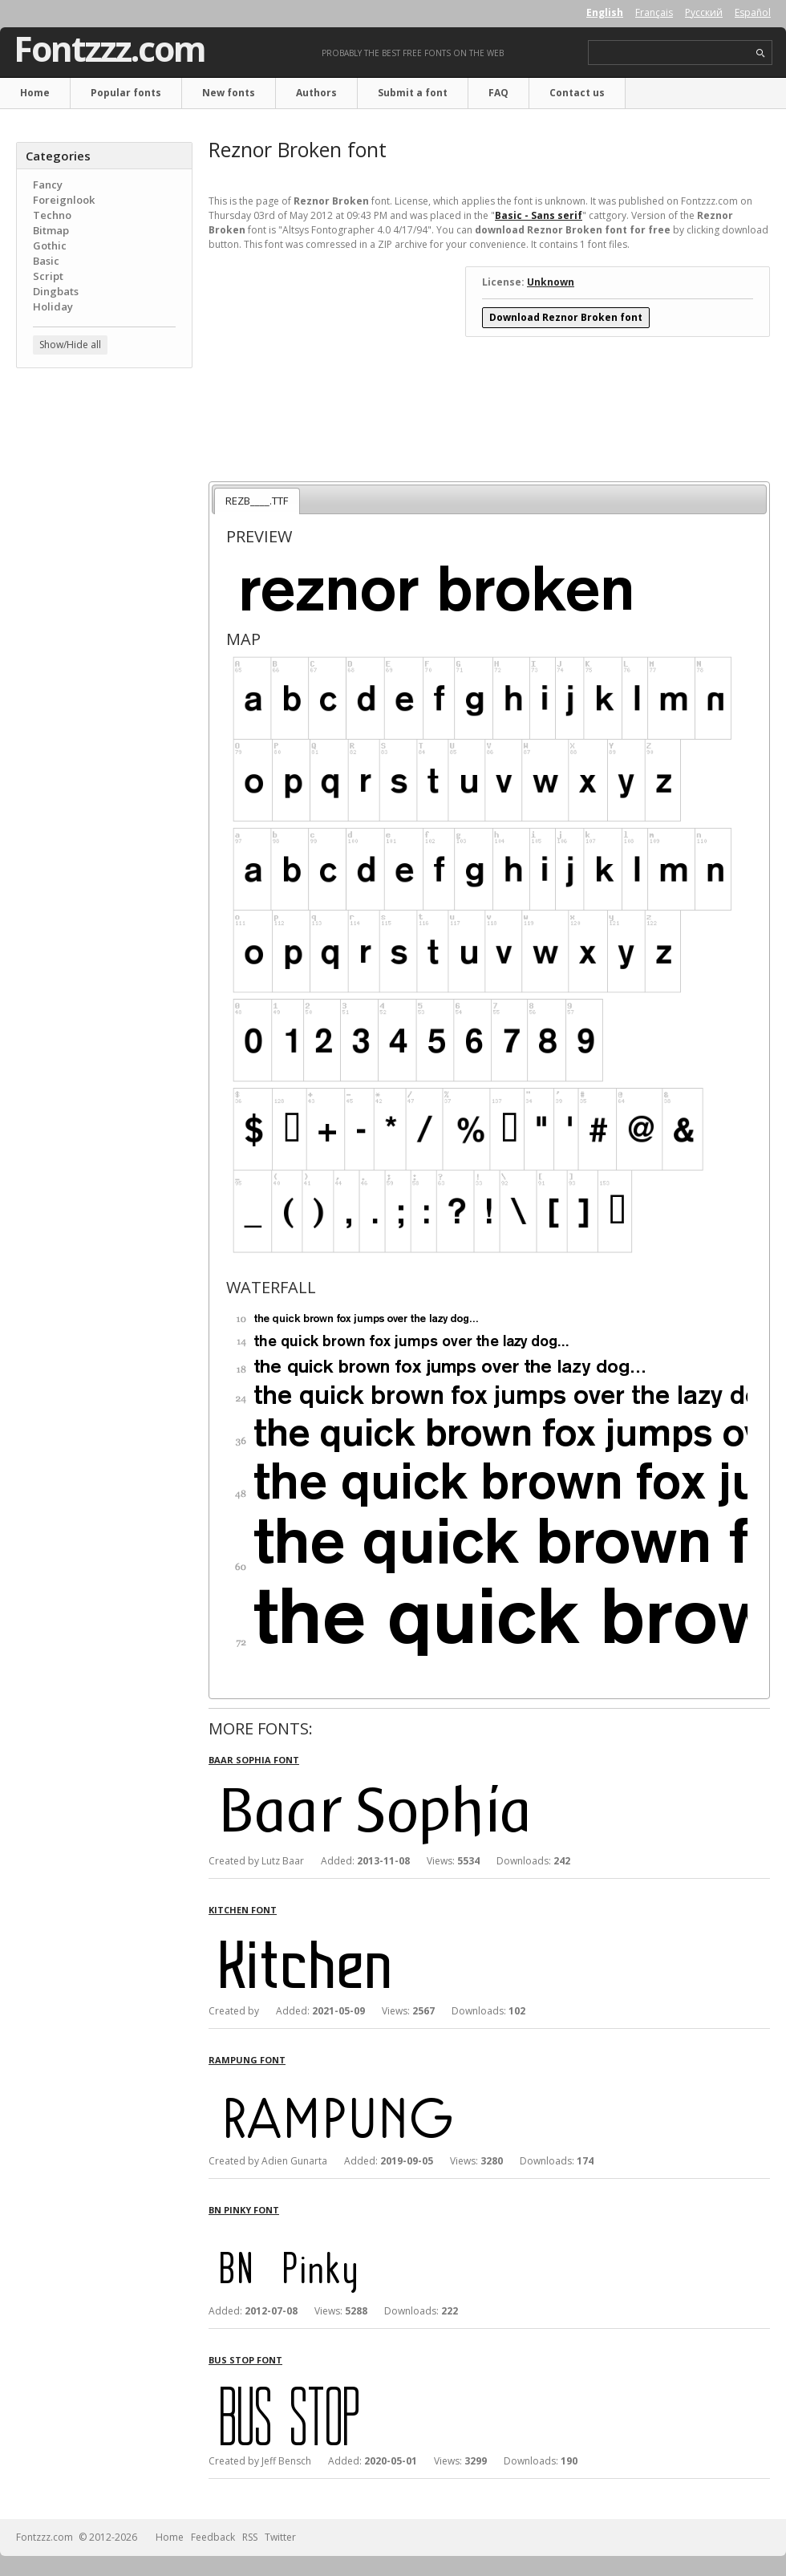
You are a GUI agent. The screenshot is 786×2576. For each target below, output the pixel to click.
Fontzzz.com (109, 49)
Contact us (577, 92)
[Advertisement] (104, 477)
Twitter (280, 2537)
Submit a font (413, 92)
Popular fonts (126, 92)
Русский (704, 12)
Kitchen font (243, 1910)
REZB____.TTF (256, 500)
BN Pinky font (244, 2210)
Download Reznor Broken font (565, 317)
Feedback (213, 2537)
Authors (316, 92)
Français (654, 12)
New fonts (228, 92)
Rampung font (247, 2060)
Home (35, 92)
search (760, 53)
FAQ (498, 92)
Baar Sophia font (254, 1760)
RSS (249, 2537)
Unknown (550, 282)
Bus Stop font (245, 2360)
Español (753, 12)
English (604, 12)
